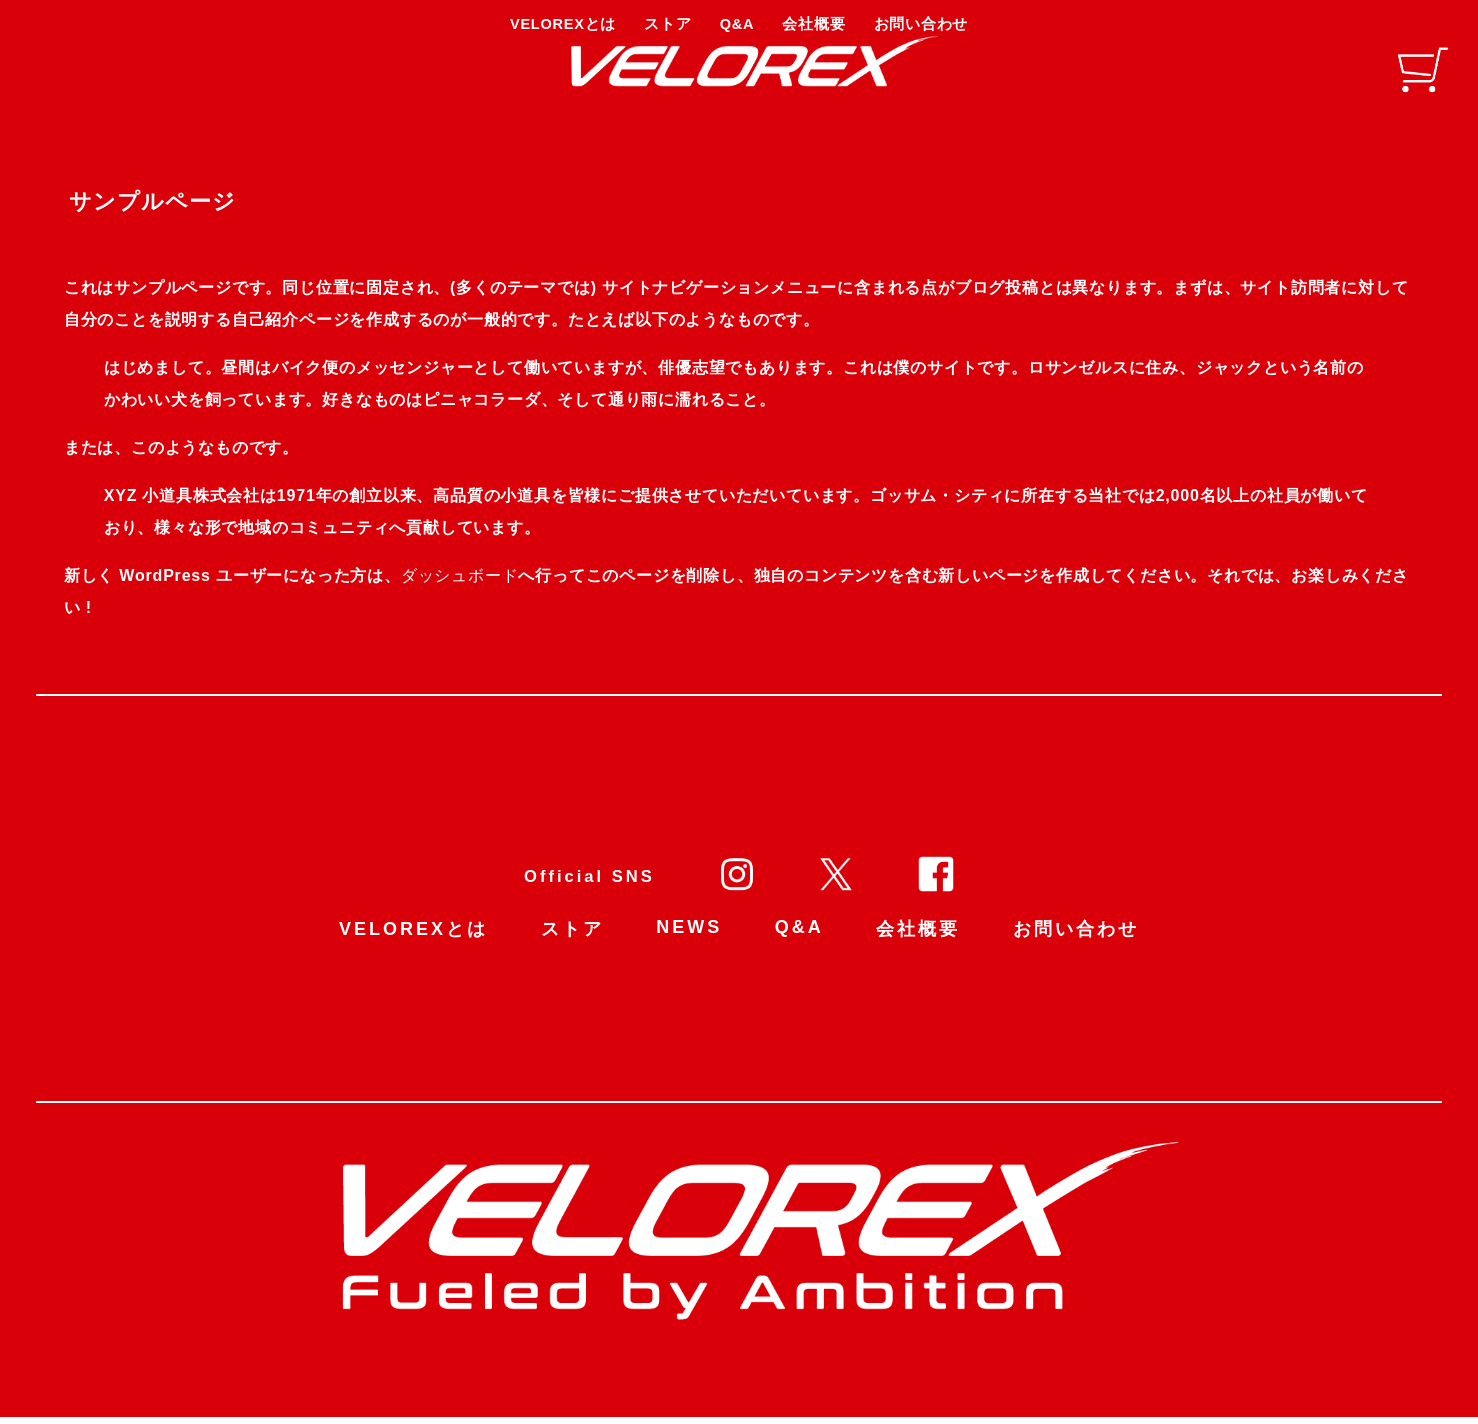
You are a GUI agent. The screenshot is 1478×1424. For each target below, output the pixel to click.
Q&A (799, 936)
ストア (572, 938)
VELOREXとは (413, 938)
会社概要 (918, 938)
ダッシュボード (464, 584)
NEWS (689, 936)
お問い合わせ (1076, 938)
